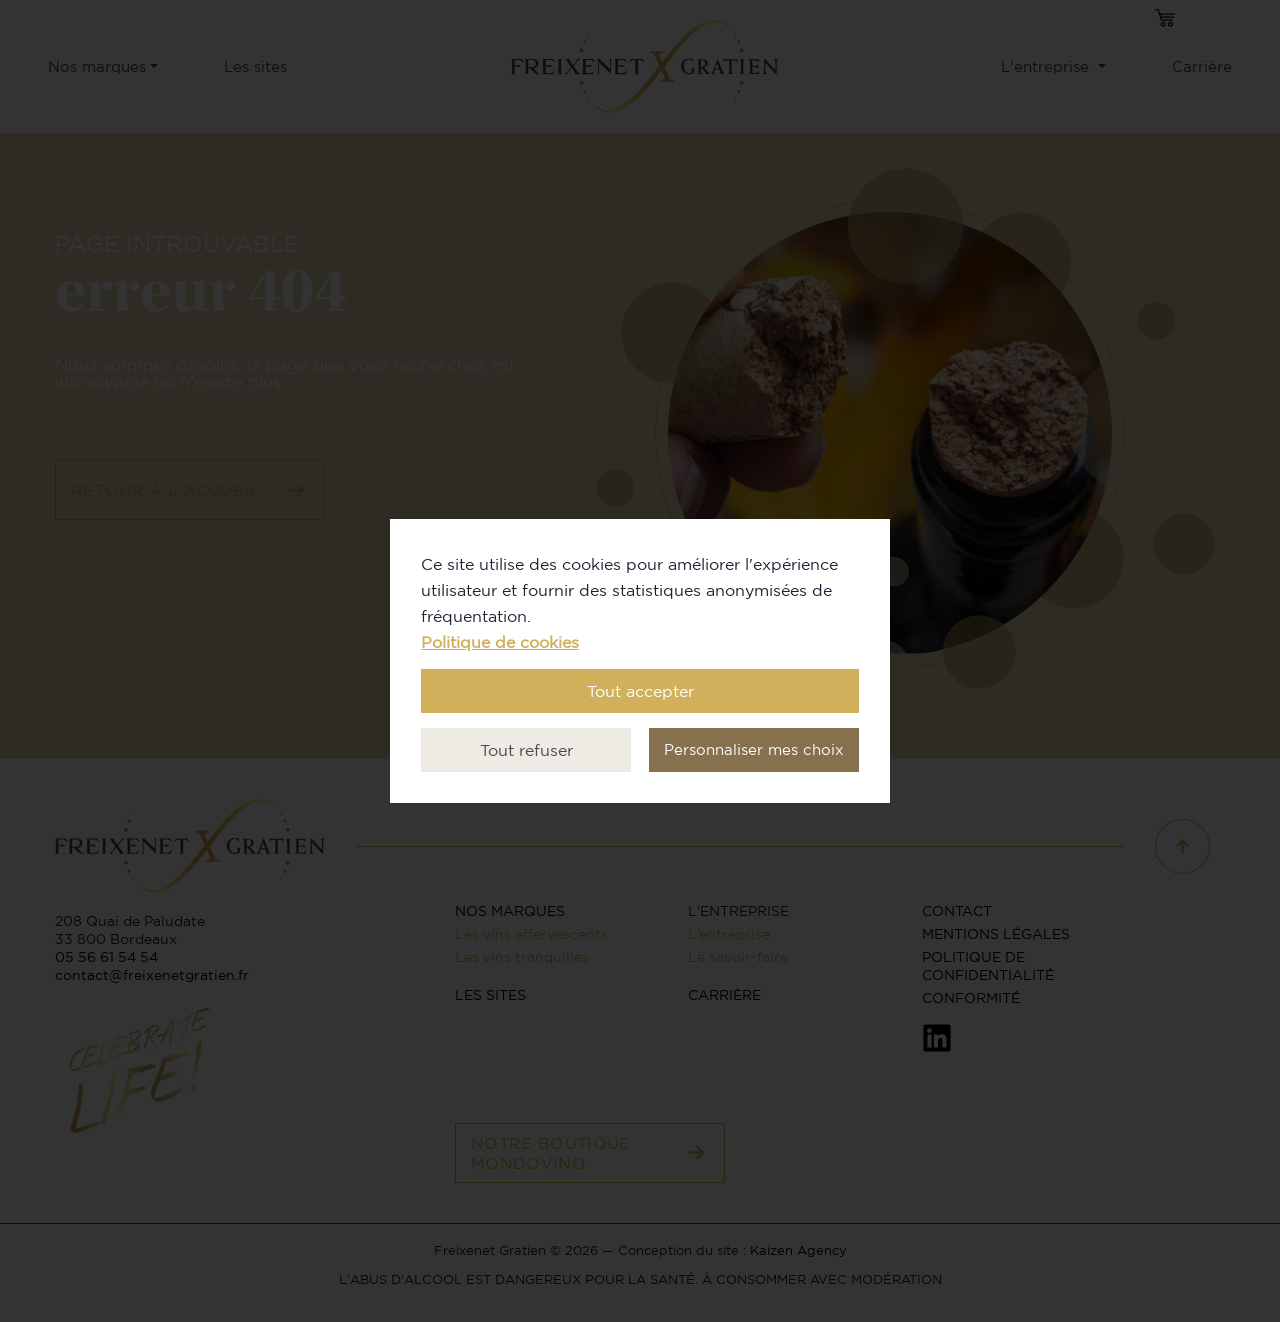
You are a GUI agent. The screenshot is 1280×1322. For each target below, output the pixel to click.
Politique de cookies (500, 642)
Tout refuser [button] (526, 750)
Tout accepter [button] (640, 691)
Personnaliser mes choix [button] (754, 749)
